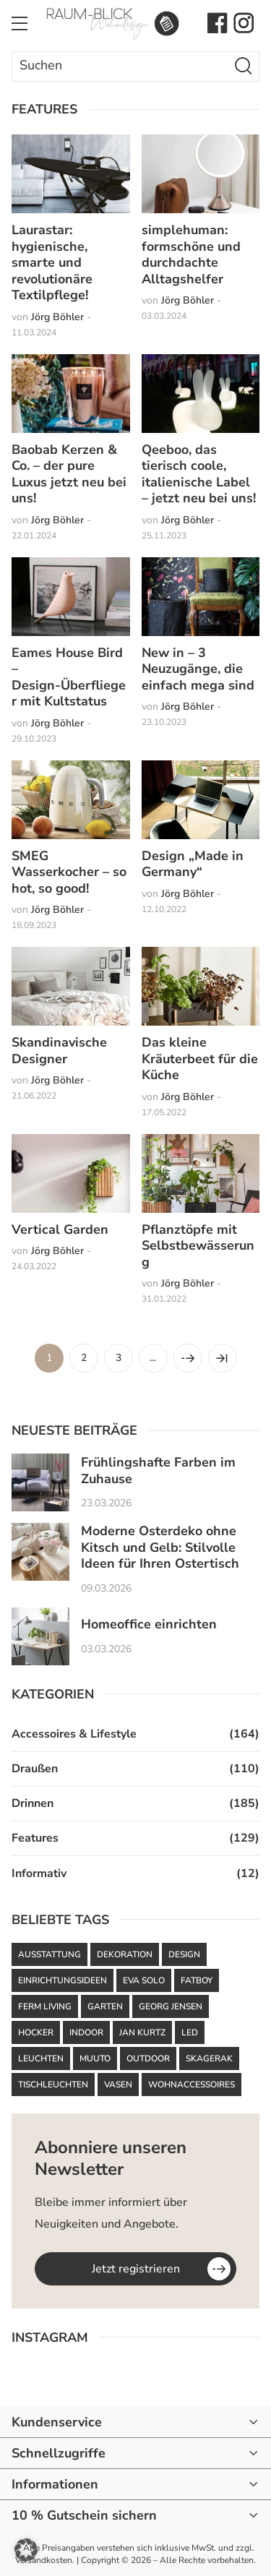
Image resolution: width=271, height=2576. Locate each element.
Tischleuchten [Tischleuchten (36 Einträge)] (53, 2084)
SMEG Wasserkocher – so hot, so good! (69, 872)
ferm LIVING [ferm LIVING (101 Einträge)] (45, 2006)
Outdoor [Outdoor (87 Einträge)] (148, 2058)
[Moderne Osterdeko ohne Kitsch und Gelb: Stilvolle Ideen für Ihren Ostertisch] (40, 1552)
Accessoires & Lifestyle (74, 1734)
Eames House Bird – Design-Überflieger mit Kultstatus (69, 677)
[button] (26, 2550)
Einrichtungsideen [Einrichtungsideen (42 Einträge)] (62, 1980)
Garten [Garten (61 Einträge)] (105, 2006)
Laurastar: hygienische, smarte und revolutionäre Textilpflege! (52, 262)
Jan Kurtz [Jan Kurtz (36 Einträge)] (142, 2032)
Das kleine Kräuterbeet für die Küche (200, 1058)
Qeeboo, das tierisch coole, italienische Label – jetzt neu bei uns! (199, 474)
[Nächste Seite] (187, 1358)
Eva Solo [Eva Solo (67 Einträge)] (144, 1980)
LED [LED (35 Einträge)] (189, 2032)
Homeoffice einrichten (149, 1624)
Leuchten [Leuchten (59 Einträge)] (41, 2058)
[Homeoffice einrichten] (40, 1636)
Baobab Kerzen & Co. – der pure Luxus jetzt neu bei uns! (69, 474)
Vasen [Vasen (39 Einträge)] (118, 2084)
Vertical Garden (60, 1229)
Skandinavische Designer (59, 1051)
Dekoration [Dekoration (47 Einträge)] (124, 1954)
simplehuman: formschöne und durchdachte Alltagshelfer (191, 254)
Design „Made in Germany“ (193, 864)
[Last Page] (222, 1358)
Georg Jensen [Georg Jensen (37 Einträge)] (170, 2006)
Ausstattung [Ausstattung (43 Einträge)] (49, 1954)
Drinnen (32, 1803)
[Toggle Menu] (19, 23)
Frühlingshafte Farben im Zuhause (158, 1470)
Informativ (39, 1873)
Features (35, 1838)
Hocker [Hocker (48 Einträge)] (35, 2032)
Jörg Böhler (57, 317)
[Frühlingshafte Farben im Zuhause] (40, 1482)
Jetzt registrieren (136, 2269)
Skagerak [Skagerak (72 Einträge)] (209, 2058)
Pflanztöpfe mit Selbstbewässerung (198, 1246)
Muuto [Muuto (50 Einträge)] (95, 2058)
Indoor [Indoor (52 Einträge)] (86, 2032)
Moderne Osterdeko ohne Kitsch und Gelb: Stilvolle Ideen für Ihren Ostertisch (160, 1547)
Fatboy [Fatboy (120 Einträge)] (196, 1980)
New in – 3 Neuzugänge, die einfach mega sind (198, 669)
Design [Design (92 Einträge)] (184, 1954)
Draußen (35, 1769)
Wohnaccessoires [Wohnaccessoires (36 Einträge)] (191, 2084)
